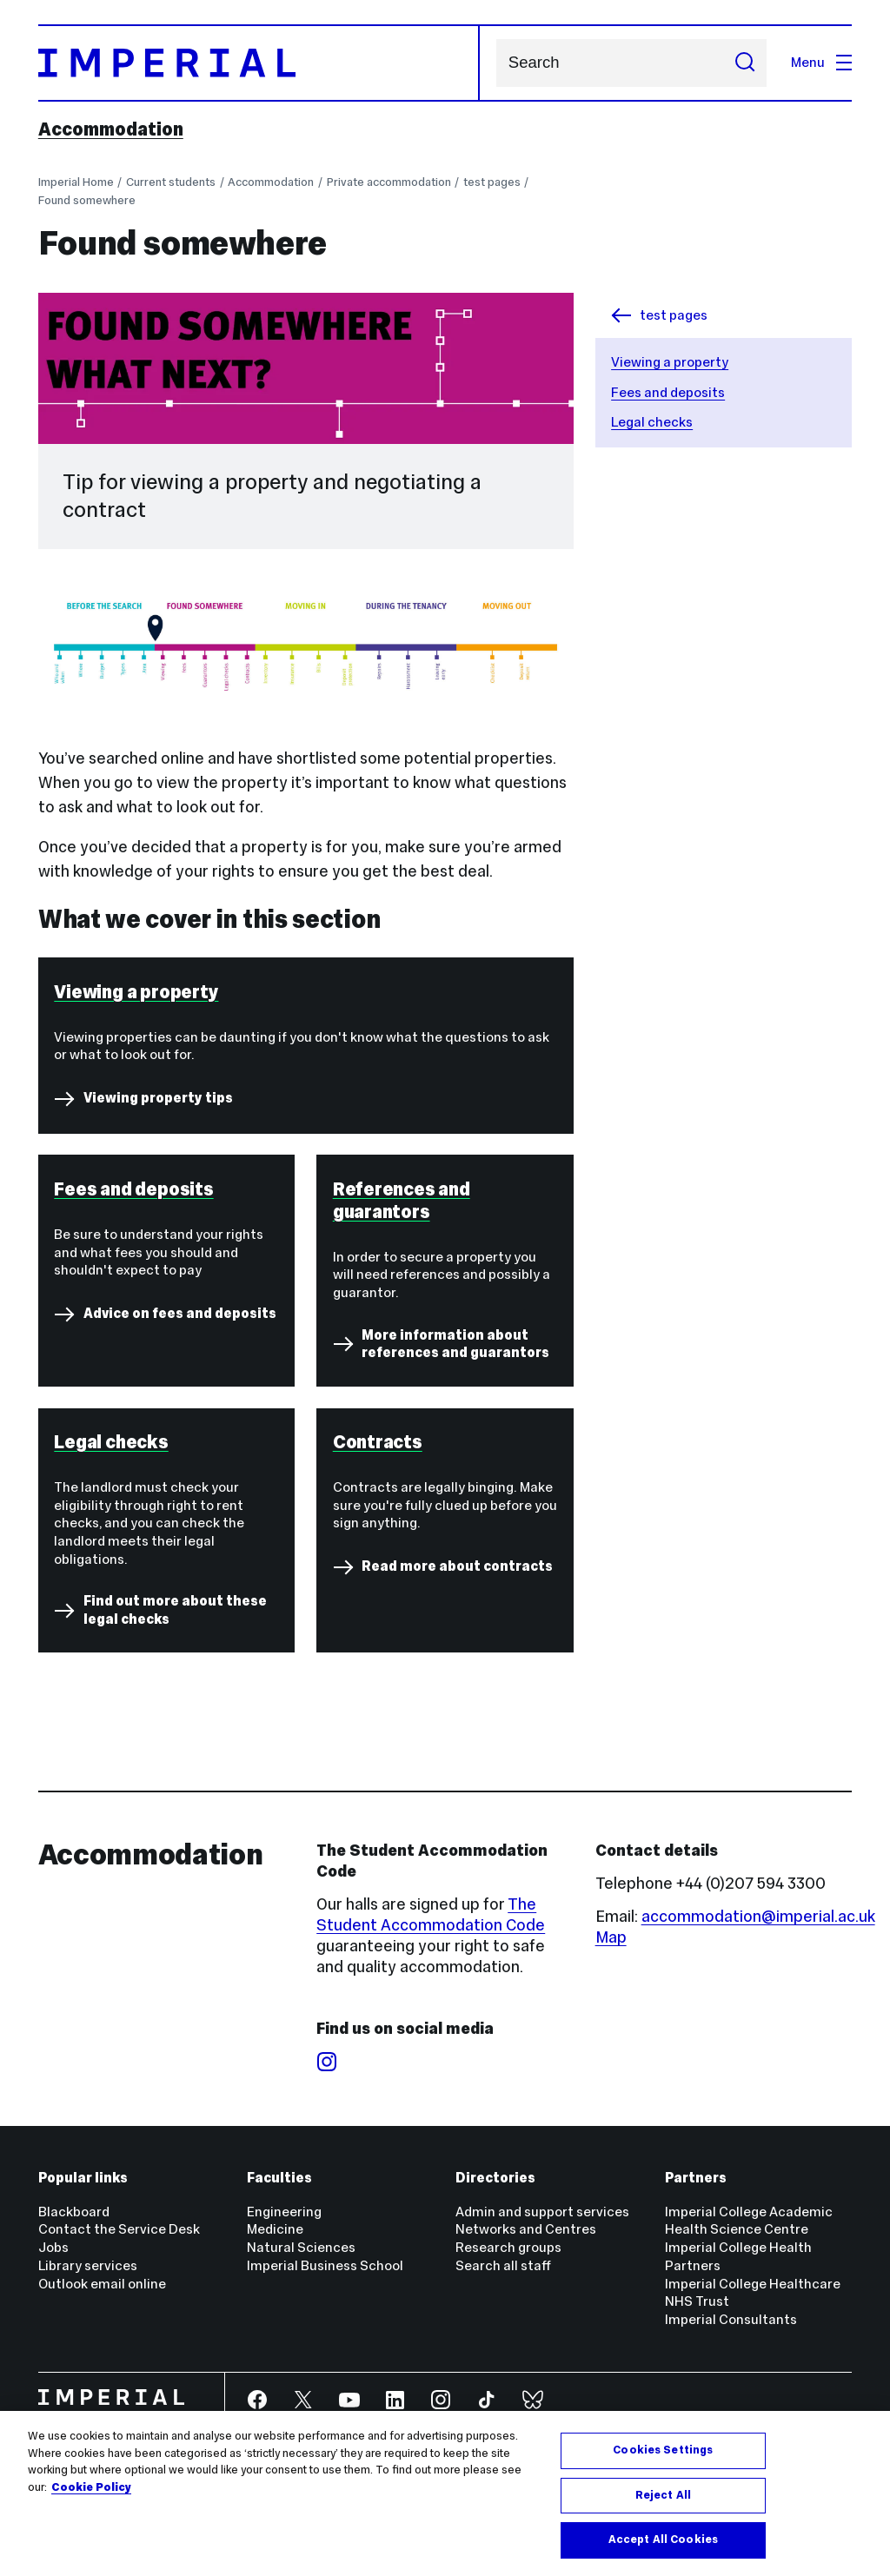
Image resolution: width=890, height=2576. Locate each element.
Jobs (53, 2247)
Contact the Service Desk (119, 2229)
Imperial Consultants (731, 2319)
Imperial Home (76, 182)
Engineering (284, 2211)
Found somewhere (87, 200)
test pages (492, 182)
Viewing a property (669, 362)
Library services (87, 2265)
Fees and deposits (668, 392)
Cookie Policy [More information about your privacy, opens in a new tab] (91, 2487)
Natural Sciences (301, 2247)
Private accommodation (389, 182)
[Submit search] (744, 63)
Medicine (275, 2229)
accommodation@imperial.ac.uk (758, 1916)
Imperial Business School (325, 2265)
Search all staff (503, 2265)
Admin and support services (542, 2211)
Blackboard (74, 2211)
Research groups (508, 2247)
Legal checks (652, 422)
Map (611, 1937)
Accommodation (110, 129)
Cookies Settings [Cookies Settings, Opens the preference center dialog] (663, 2450)
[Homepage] (259, 63)
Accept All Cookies (663, 2539)
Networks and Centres (525, 2229)
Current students (171, 182)
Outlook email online (102, 2283)
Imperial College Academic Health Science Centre (749, 2220)
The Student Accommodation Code (430, 1914)
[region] (445, 2493)
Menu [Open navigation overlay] (821, 62)
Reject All (663, 2495)
